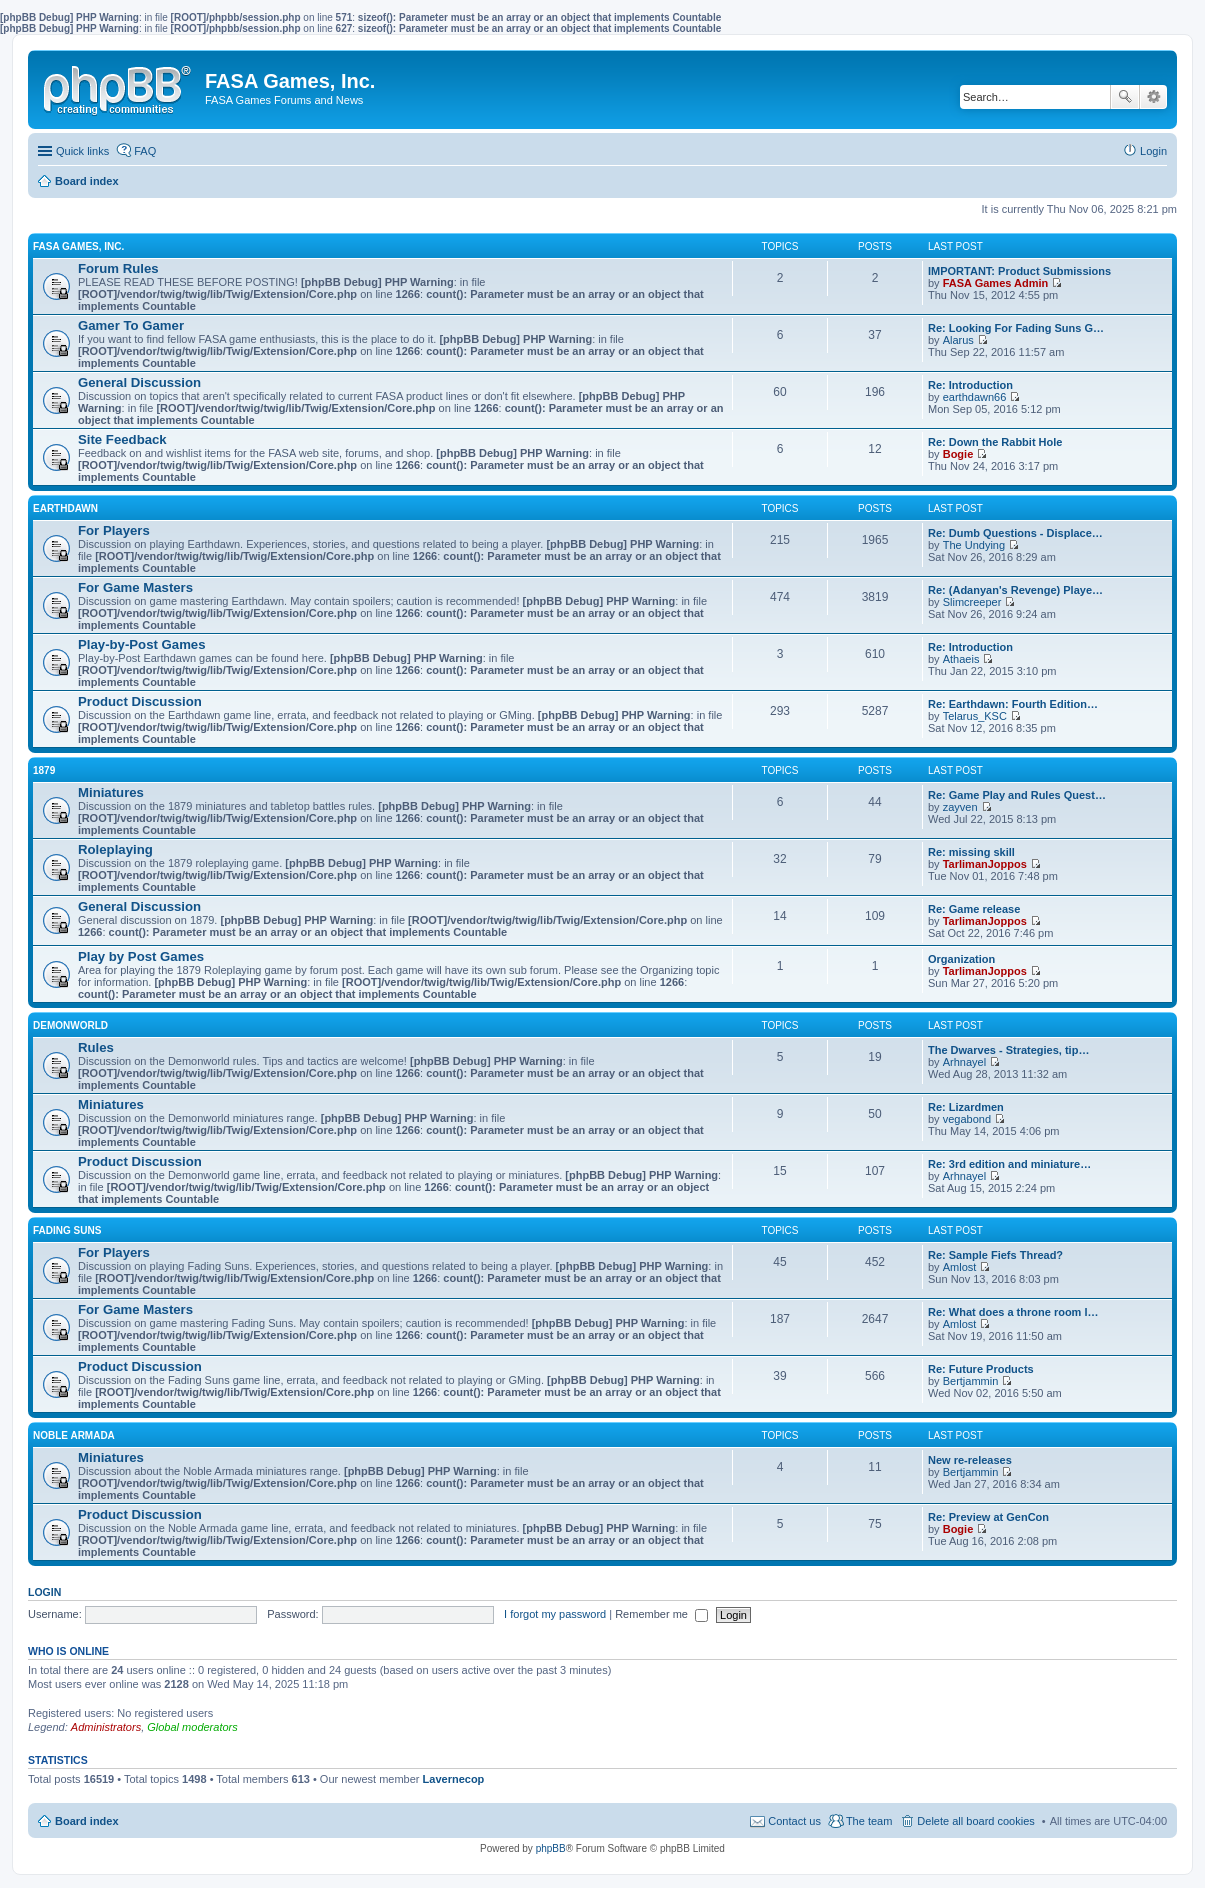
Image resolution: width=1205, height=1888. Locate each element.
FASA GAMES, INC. (78, 246)
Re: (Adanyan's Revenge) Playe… (1015, 590)
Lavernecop (454, 1779)
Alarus (958, 340)
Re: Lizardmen (966, 1107)
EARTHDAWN (65, 508)
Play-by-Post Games (142, 644)
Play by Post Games (141, 956)
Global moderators (192, 1727)
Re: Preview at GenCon (988, 1517)
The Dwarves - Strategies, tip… (1008, 1050)
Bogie (958, 454)
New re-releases (970, 1460)
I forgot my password (555, 1614)
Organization (961, 959)
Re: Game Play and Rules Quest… (1017, 795)
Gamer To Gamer (131, 325)
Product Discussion (140, 701)
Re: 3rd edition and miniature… (1009, 1164)
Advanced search (1153, 97)
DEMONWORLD (70, 1025)
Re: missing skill (971, 852)
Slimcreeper (972, 602)
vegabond (967, 1119)
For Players (114, 530)
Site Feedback (122, 439)
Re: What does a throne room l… (1013, 1312)
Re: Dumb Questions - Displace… (1015, 533)
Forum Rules (118, 268)
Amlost (960, 1267)
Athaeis (961, 659)
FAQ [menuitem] (145, 151)
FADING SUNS (67, 1230)
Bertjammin (971, 1381)
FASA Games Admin (996, 283)
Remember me (661, 1614)
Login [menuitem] (1153, 151)
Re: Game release (974, 909)
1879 (44, 770)
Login (44, 1592)
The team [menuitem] (869, 1821)
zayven (960, 807)
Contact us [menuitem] (794, 1821)
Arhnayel (964, 1062)
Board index (87, 1821)
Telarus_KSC (975, 716)
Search (1125, 97)
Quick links (82, 151)
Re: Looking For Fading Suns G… (1016, 328)
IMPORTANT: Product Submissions (1019, 271)
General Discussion (139, 382)
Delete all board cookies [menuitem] (975, 1821)
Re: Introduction (970, 385)
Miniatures (111, 792)
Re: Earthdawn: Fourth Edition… (1013, 704)
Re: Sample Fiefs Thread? (995, 1255)
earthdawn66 (975, 397)
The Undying (974, 545)
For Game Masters (135, 587)
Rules (96, 1047)
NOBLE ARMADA (74, 1435)
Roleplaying (115, 849)
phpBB (551, 1848)
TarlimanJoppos (985, 864)
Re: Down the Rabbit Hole (995, 442)
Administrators (106, 1727)
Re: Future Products (981, 1369)
